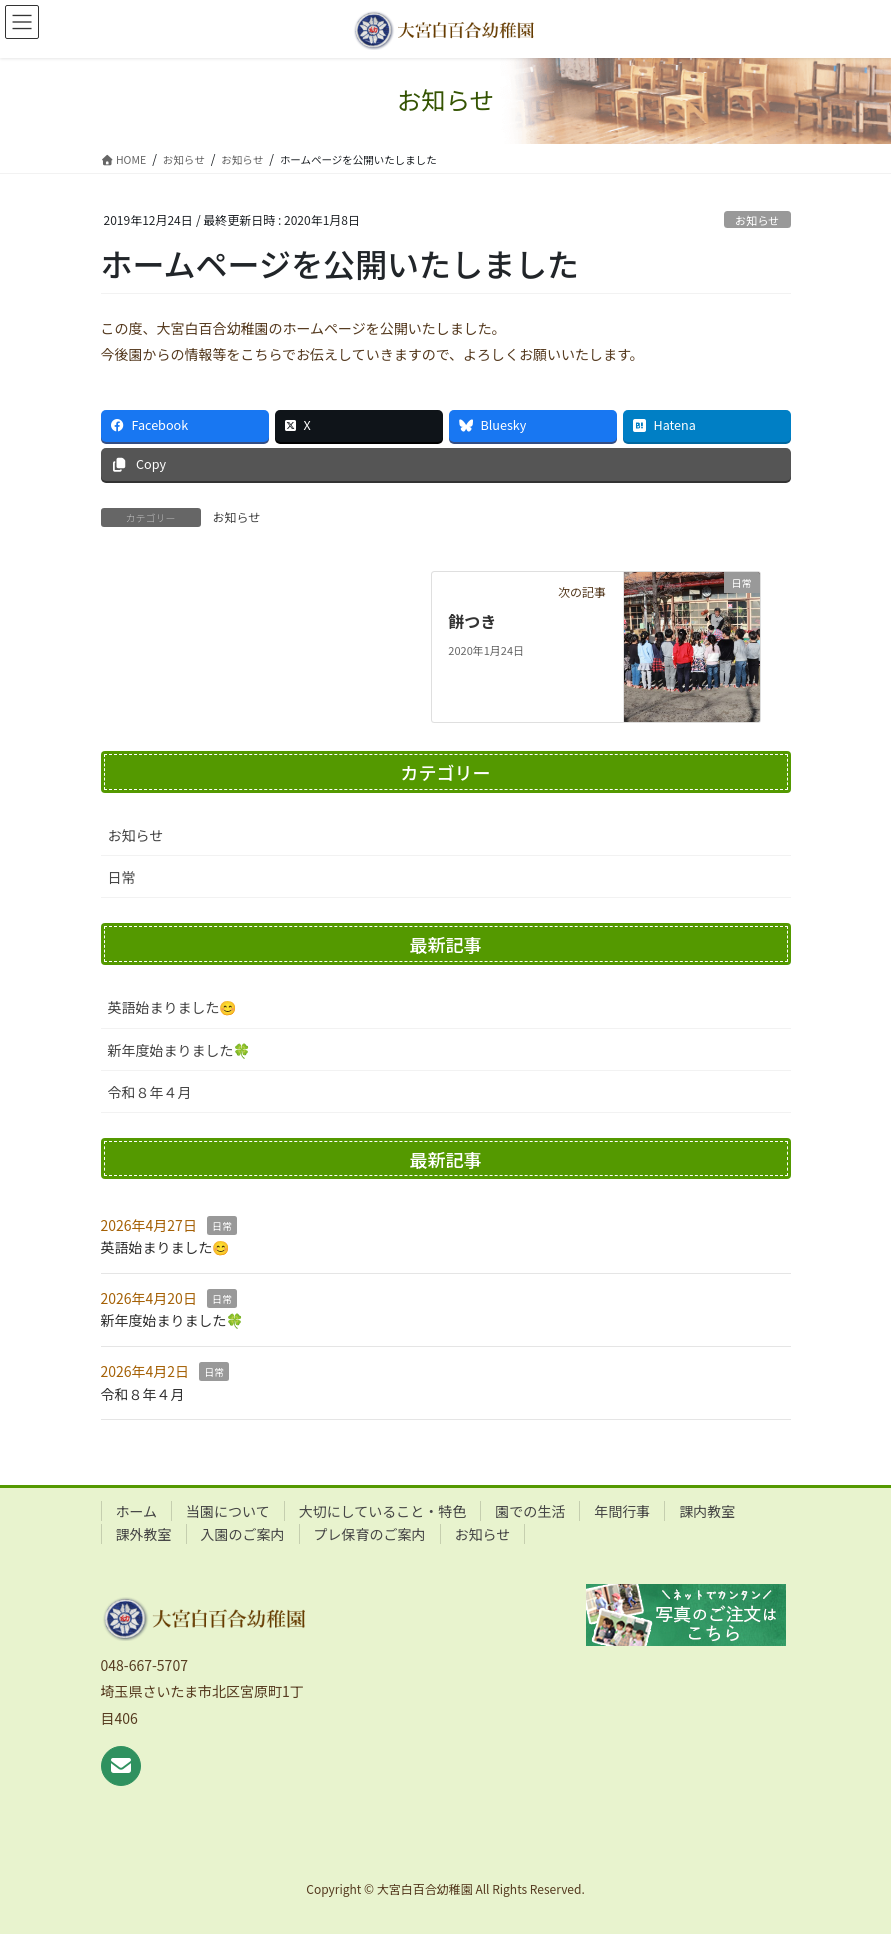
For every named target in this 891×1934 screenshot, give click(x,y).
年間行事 (622, 1511)
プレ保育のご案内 (370, 1534)
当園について (228, 1511)
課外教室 (144, 1534)
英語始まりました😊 (172, 1007)
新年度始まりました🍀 (179, 1050)
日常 (122, 877)
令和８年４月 (150, 1092)
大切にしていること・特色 (383, 1511)
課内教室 (707, 1511)
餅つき (472, 621)
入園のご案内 (243, 1534)
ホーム (137, 1511)
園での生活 (530, 1511)
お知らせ (757, 220)
